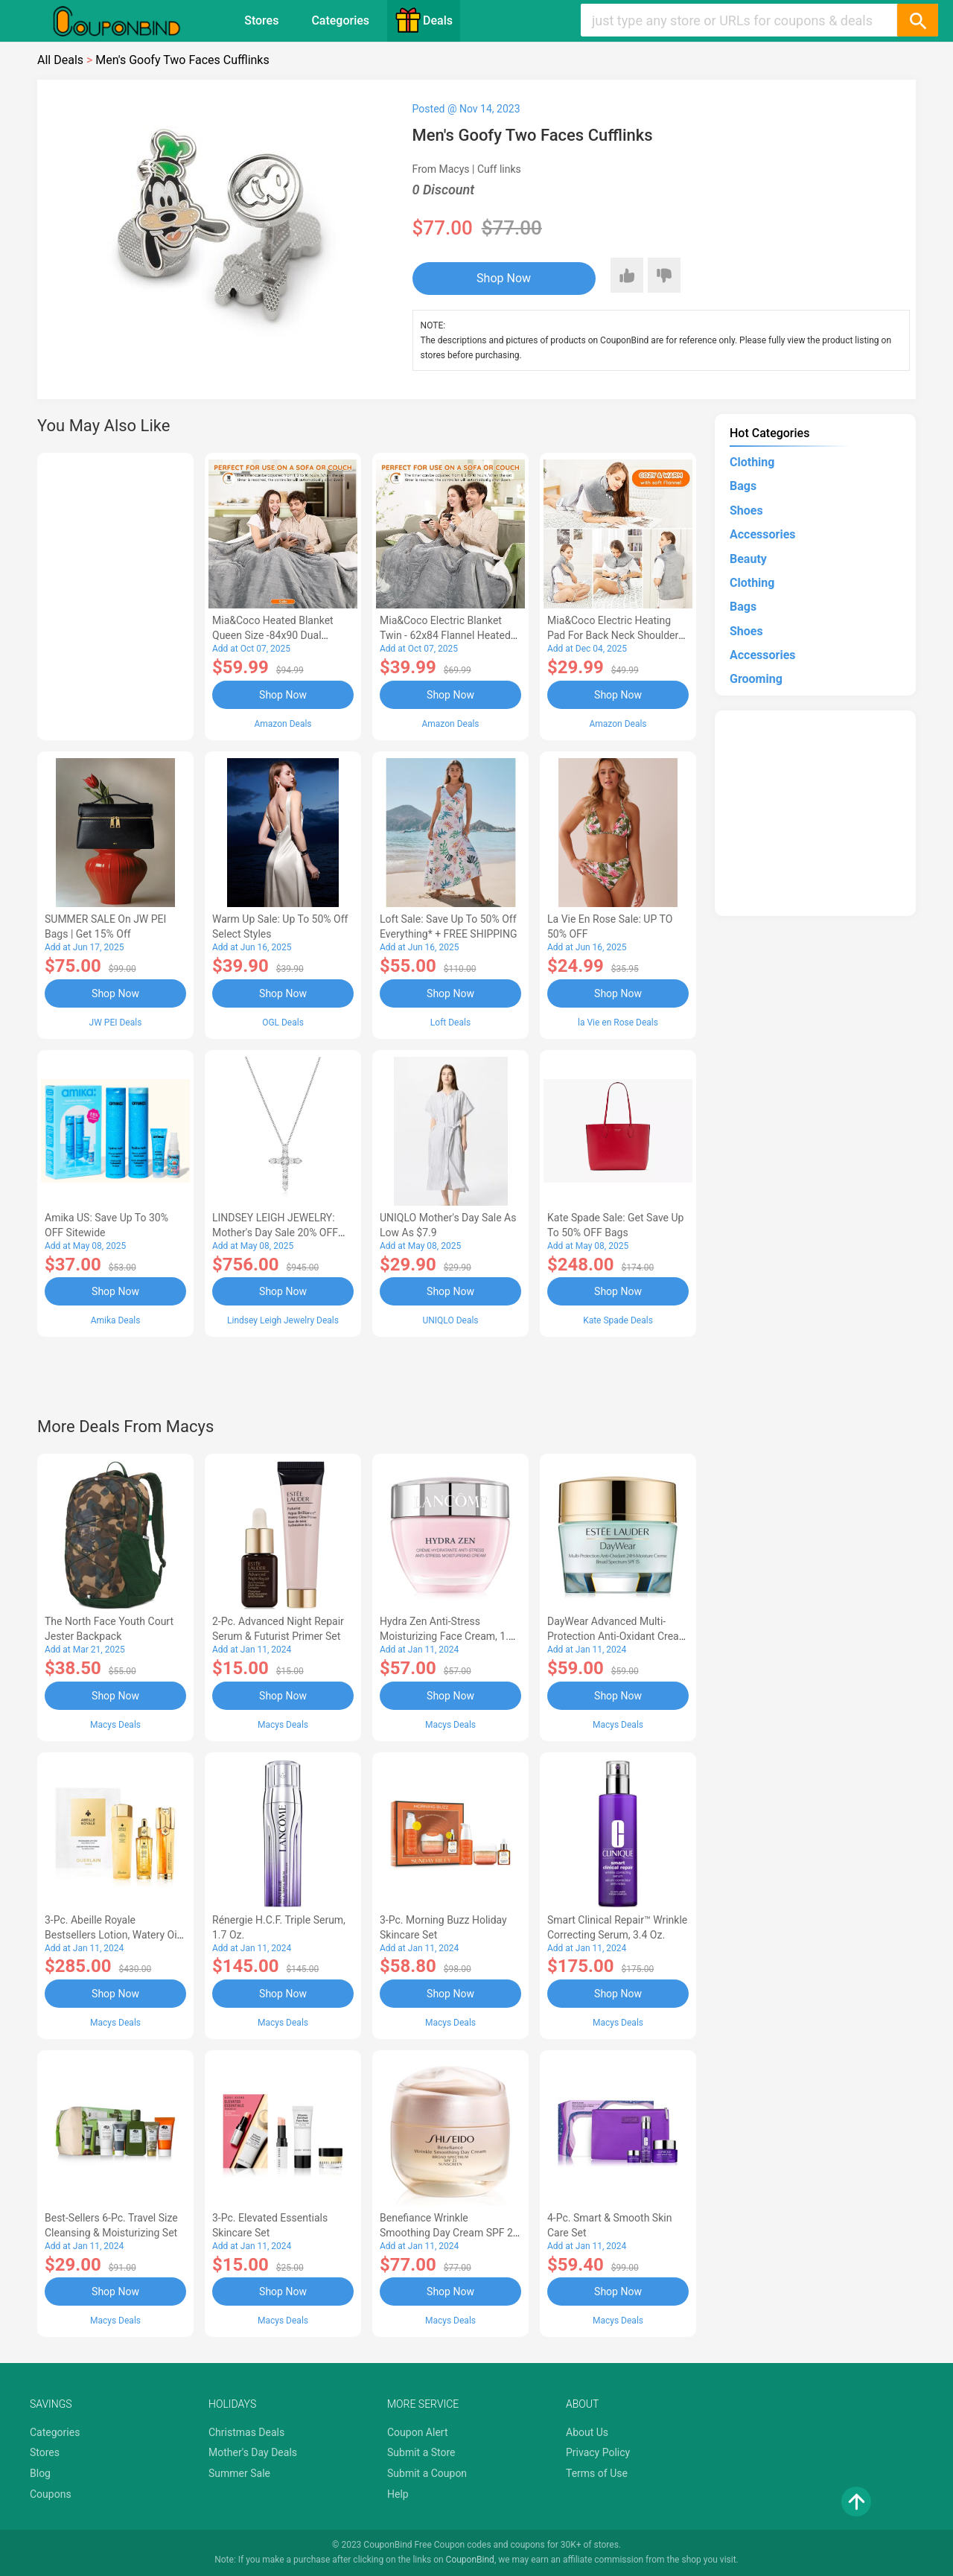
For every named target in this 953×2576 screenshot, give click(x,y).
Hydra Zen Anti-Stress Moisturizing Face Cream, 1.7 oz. (447, 1636)
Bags (743, 486)
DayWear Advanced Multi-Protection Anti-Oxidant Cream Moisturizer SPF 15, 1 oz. (617, 1636)
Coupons (50, 2494)
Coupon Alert (417, 2432)
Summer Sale (239, 2473)
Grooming (756, 679)
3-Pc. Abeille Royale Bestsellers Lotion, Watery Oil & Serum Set (112, 1935)
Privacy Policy (598, 2452)
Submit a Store (421, 2452)
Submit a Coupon (427, 2473)
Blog (40, 2473)
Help (398, 2494)
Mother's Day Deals (252, 2452)
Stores (261, 20)
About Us (587, 2432)
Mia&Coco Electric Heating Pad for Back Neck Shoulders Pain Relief (615, 635)
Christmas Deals (246, 2432)
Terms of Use (597, 2473)
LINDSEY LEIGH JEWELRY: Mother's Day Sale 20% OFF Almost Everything (275, 1232)
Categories (340, 20)
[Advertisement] (115, 594)
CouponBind (470, 2559)
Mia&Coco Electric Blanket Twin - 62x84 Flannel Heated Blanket (445, 635)
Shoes (746, 510)
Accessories (762, 534)
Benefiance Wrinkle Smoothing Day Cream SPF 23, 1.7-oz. (450, 2233)
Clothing (752, 462)
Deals (424, 20)
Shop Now (503, 278)
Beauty (748, 559)
